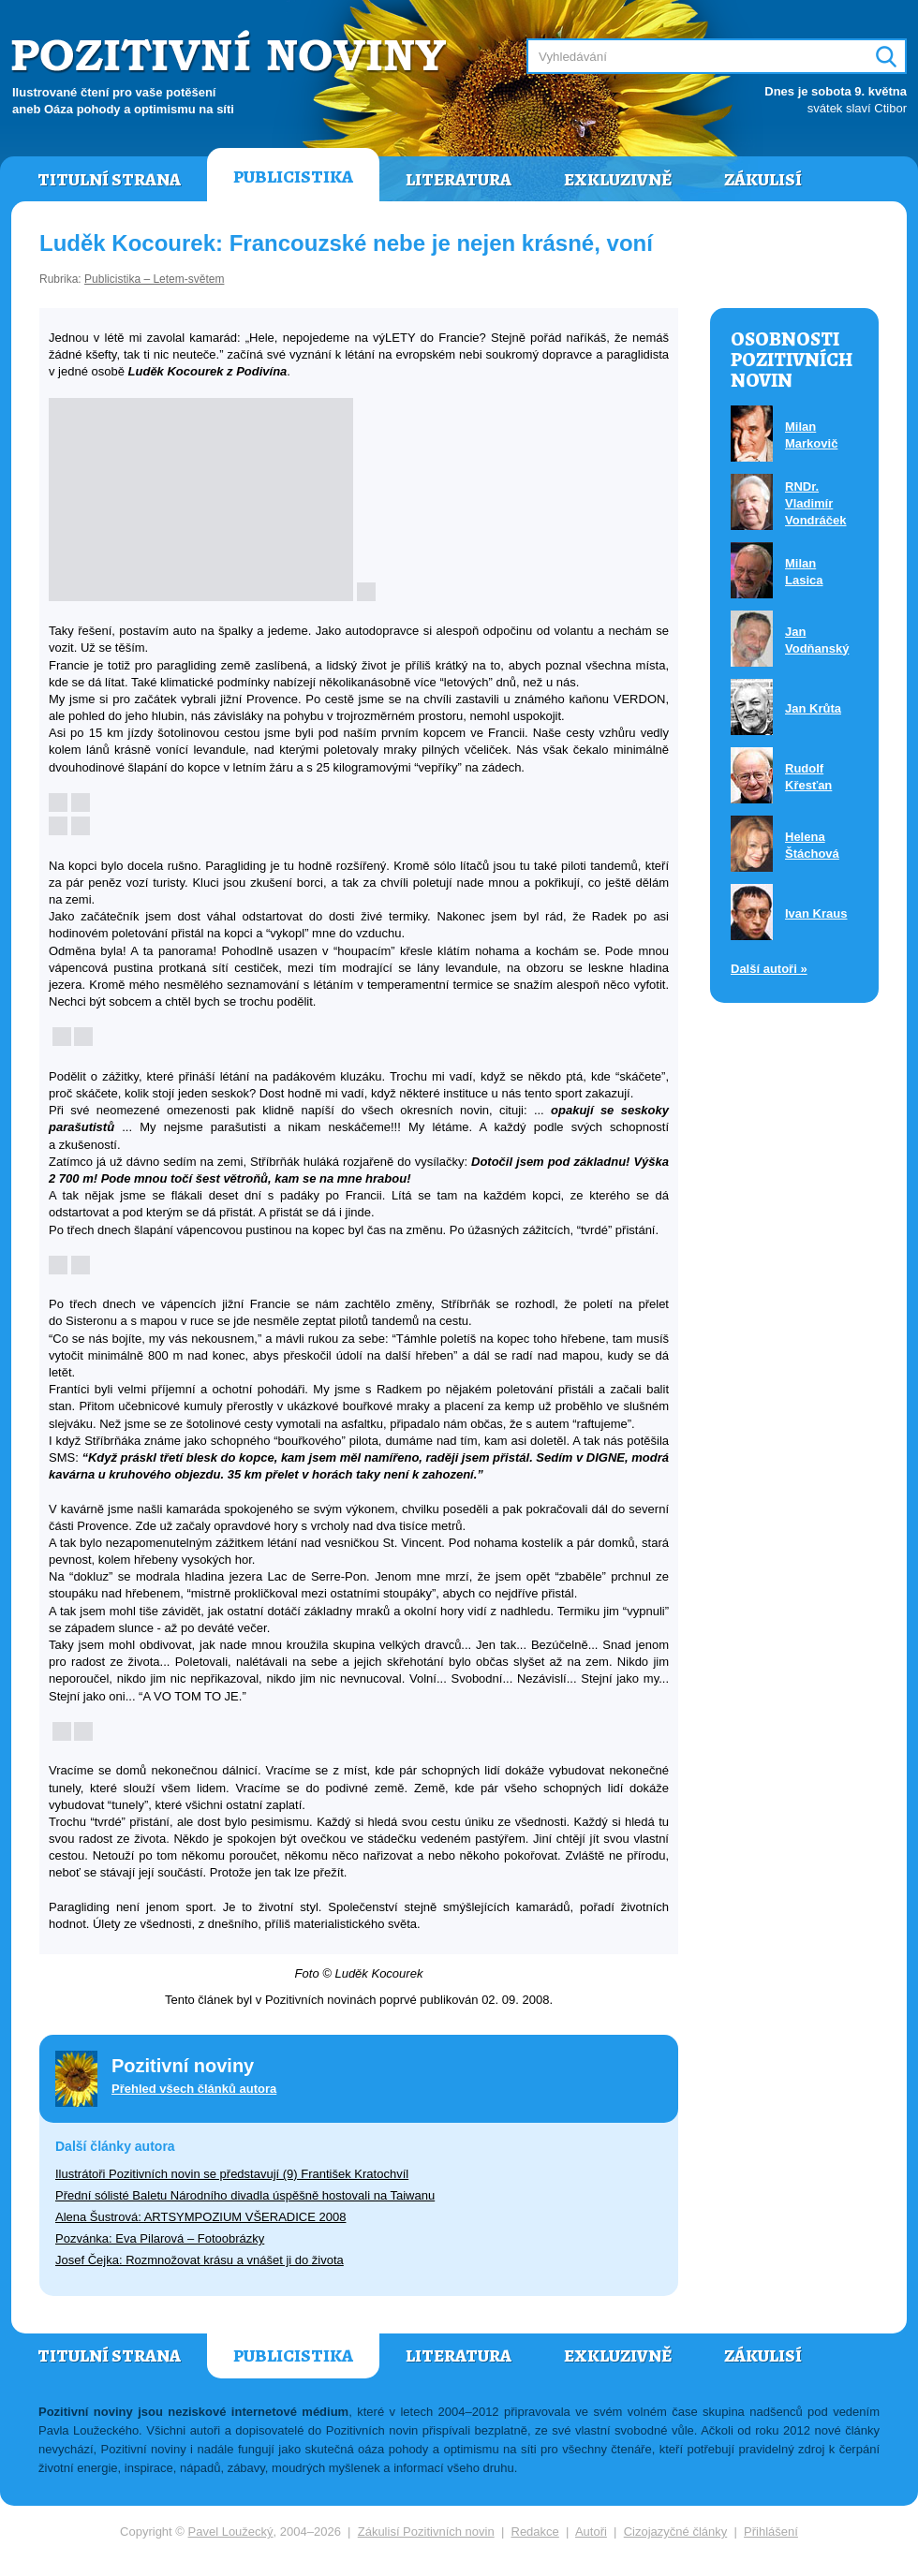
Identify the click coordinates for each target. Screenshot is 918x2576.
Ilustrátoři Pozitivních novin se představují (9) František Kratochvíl (231, 2174)
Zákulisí (763, 180)
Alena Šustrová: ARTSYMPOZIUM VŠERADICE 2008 (200, 2217)
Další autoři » (769, 969)
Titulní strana (109, 180)
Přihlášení (771, 2531)
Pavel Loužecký (231, 2531)
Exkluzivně (618, 180)
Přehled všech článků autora (193, 2089)
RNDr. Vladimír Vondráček (816, 503)
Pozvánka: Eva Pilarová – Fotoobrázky (159, 2238)
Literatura (458, 180)
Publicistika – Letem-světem (154, 279)
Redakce (535, 2531)
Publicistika (293, 177)
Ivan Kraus (816, 913)
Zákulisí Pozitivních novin (426, 2531)
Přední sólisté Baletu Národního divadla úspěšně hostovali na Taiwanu (245, 2195)
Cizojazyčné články (676, 2531)
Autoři (591, 2531)
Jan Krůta (813, 708)
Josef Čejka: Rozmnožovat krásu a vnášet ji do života (199, 2260)
